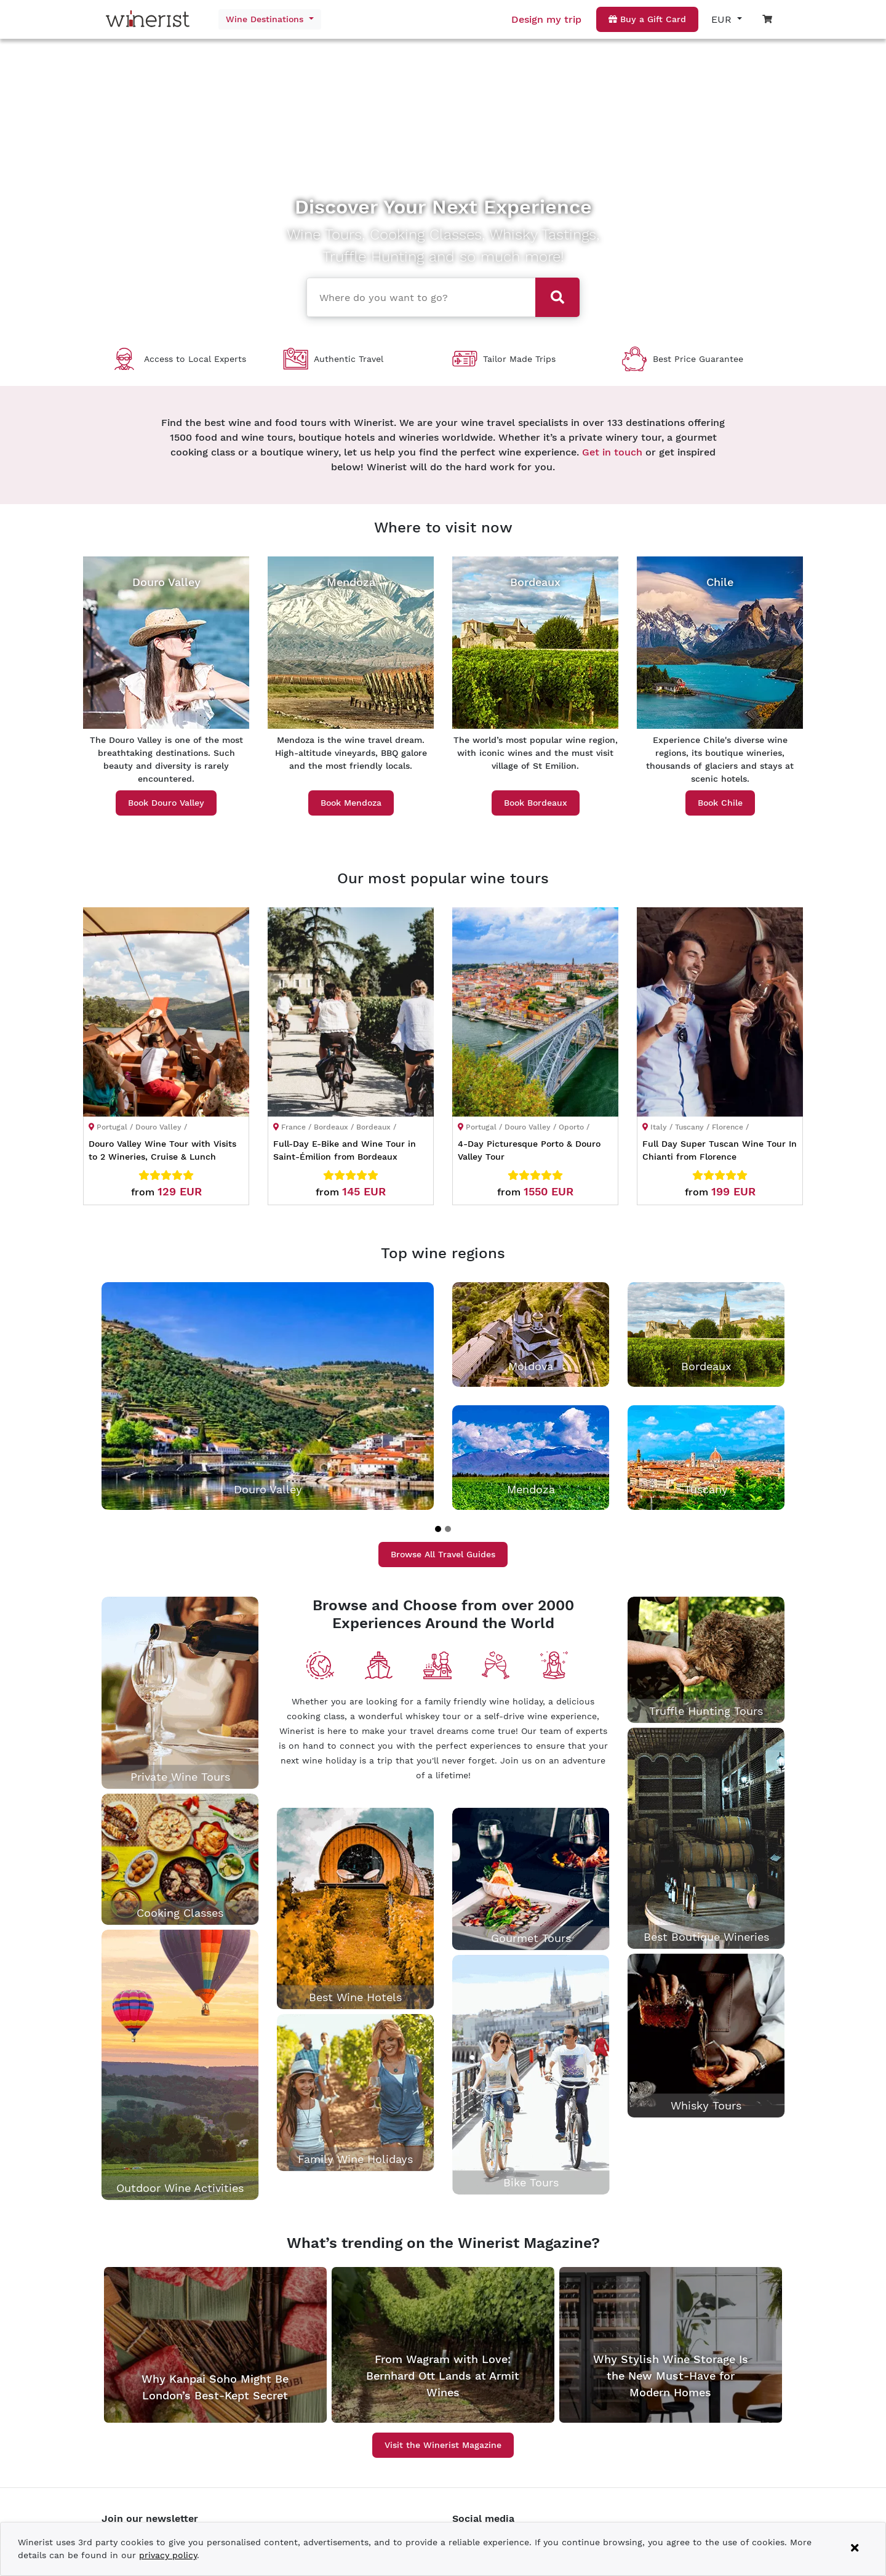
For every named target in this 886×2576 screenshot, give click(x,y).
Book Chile (720, 803)
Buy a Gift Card (647, 19)
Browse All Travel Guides (443, 1554)
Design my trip (546, 19)
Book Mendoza (351, 803)
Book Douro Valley (166, 803)
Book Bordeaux (535, 803)
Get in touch (612, 452)
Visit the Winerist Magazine (443, 2445)
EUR (723, 19)
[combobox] (416, 296)
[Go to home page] (151, 19)
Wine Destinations (266, 19)
